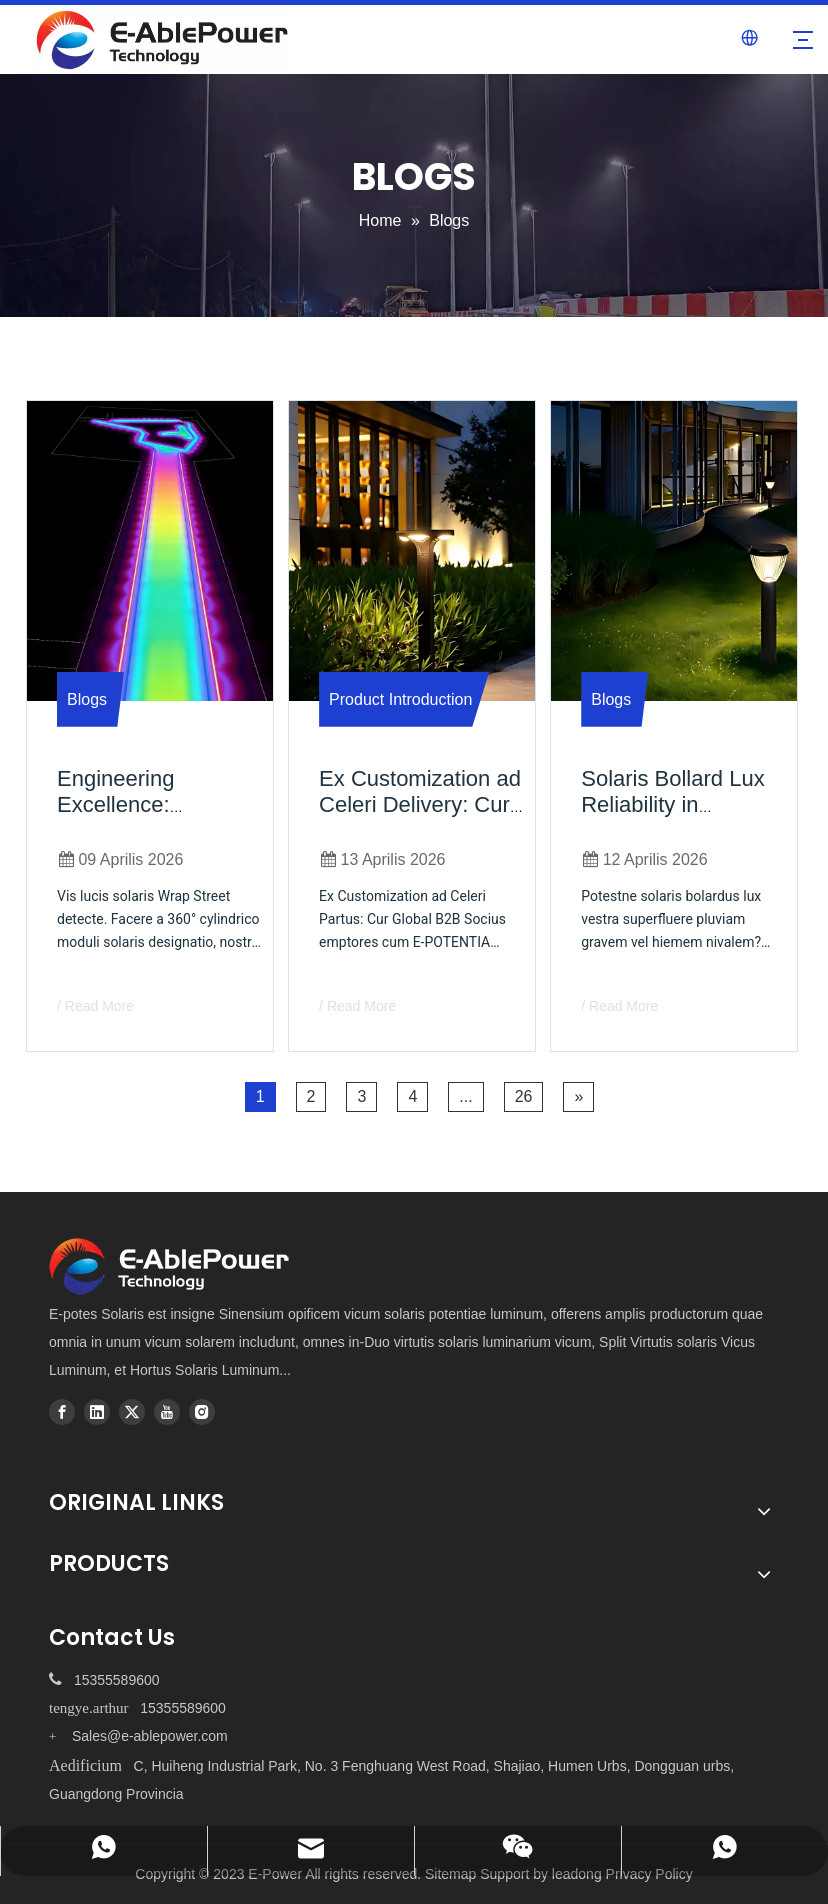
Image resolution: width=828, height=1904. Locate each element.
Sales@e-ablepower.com (150, 1736)
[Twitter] (132, 1412)
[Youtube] (167, 1412)
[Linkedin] (97, 1412)
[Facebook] (62, 1412)
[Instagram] (202, 1412)
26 (524, 1096)
